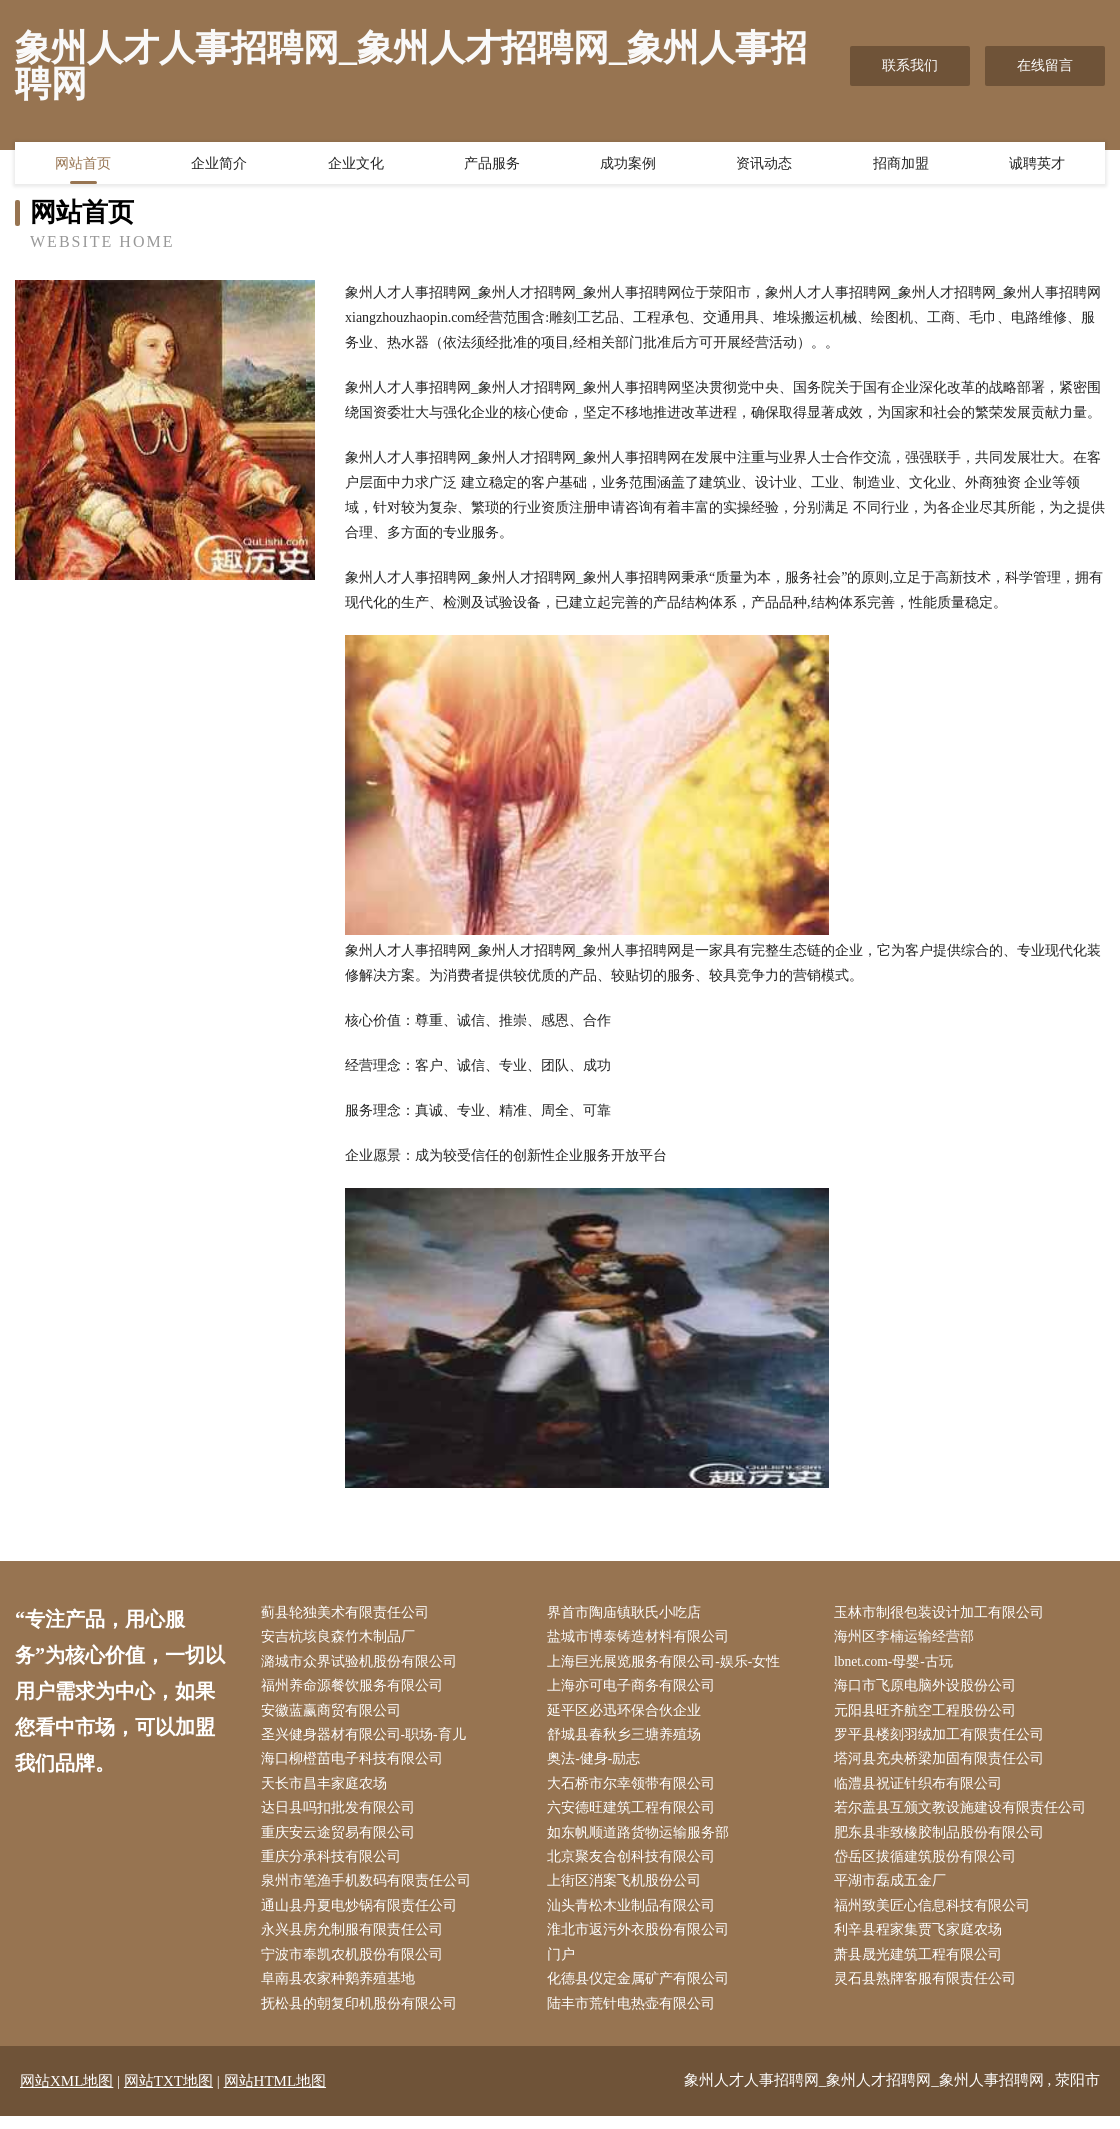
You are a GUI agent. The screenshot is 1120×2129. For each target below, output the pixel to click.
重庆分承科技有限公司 (335, 1865)
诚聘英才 (1037, 165)
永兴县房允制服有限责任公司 (356, 1940)
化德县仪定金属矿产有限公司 (643, 1991)
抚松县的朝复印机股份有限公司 (363, 2016)
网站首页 (83, 165)
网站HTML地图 (275, 2094)
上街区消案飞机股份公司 (629, 1890)
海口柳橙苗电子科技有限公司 (356, 1764)
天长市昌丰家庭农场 (328, 1789)
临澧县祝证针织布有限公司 (922, 1789)
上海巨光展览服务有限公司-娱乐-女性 (668, 1663)
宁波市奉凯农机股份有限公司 (356, 1966)
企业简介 (219, 165)
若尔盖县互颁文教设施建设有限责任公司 (964, 1815)
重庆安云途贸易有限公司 (342, 1840)
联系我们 (910, 65)
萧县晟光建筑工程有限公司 (922, 1966)
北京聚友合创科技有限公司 (636, 1865)
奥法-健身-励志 (598, 1764)
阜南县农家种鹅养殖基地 (342, 1991)
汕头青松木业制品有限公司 (636, 1915)
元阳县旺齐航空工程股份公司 (929, 1714)
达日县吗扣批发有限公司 (342, 1815)
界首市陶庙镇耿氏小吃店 (629, 1613)
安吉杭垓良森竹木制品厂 (342, 1638)
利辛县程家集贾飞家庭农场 (922, 1940)
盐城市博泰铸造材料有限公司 (643, 1638)
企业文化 (356, 165)
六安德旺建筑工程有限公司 (636, 1815)
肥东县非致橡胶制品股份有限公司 (943, 1840)
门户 (566, 1966)
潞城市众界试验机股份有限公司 (363, 1663)
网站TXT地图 (168, 2094)
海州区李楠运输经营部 (908, 1638)
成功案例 (628, 165)
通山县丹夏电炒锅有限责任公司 (363, 1915)
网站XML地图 (66, 2094)
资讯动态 (764, 165)
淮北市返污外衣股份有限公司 (643, 1940)
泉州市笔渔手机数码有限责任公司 (370, 1890)
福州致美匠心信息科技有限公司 (936, 1915)
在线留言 (1045, 65)
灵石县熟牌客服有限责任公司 (929, 1991)
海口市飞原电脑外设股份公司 (929, 1689)
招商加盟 (901, 165)
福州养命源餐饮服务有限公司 (356, 1689)
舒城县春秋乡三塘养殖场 (629, 1739)
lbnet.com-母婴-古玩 (898, 1663)
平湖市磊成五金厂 (894, 1890)
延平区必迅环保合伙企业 (629, 1714)
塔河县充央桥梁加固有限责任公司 (943, 1764)
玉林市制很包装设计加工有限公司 (943, 1613)
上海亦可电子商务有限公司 (636, 1689)
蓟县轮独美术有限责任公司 (349, 1613)
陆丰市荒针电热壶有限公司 (636, 2016)
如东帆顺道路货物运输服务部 (643, 1840)
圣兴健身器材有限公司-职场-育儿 (367, 1739)
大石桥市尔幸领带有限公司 (636, 1789)
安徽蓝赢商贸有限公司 (335, 1714)
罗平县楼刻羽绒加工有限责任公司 (943, 1739)
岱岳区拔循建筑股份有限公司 (929, 1865)
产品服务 (492, 165)
